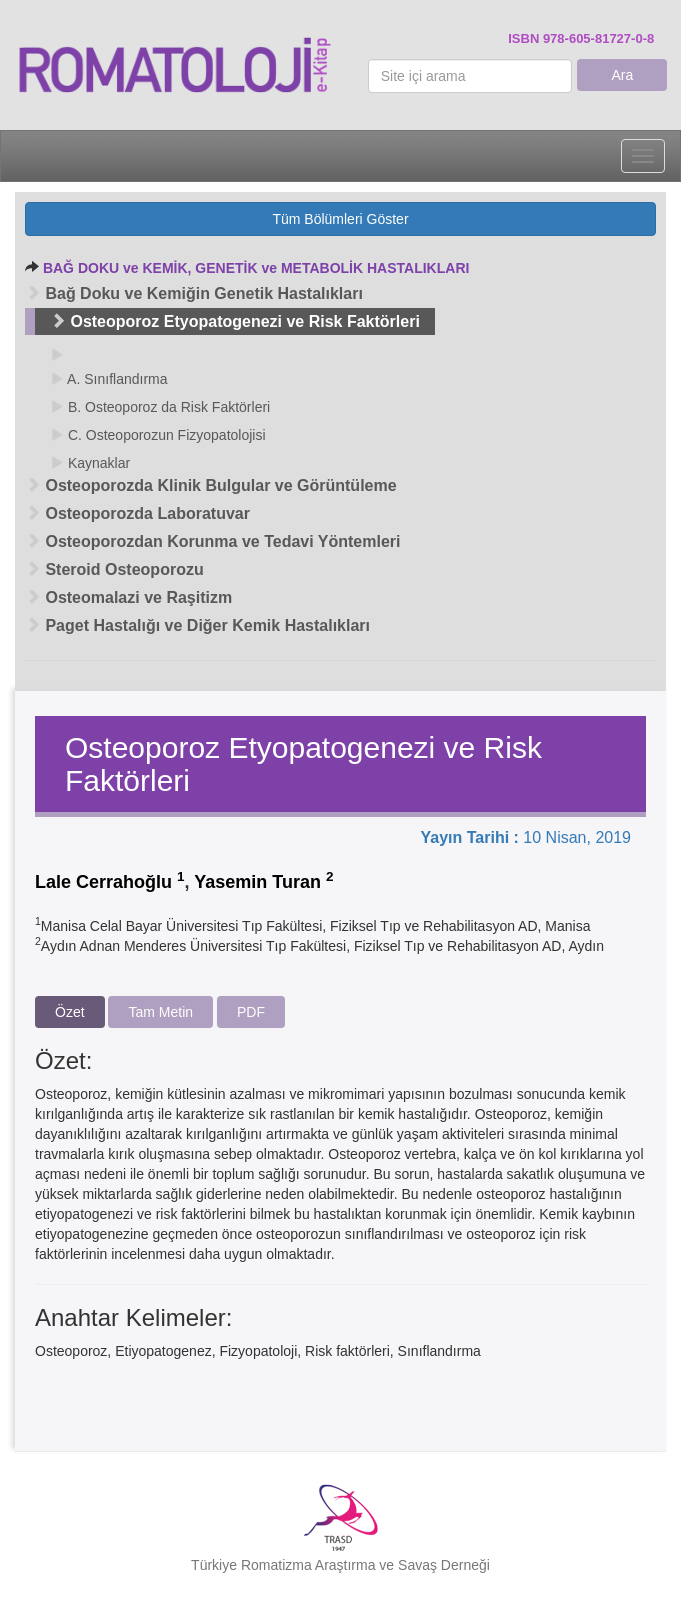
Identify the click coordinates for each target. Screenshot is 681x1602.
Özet (70, 1012)
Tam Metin (160, 1012)
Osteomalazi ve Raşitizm (128, 597)
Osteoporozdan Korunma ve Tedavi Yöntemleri (212, 541)
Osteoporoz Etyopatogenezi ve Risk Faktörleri (235, 321)
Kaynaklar (90, 463)
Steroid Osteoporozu (114, 569)
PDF (251, 1012)
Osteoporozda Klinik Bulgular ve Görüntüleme (211, 485)
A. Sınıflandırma (109, 379)
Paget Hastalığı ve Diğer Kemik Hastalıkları (197, 625)
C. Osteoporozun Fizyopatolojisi (158, 435)
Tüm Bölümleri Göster (340, 219)
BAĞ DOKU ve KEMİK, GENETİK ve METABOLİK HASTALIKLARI (256, 268)
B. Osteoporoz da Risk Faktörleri (160, 407)
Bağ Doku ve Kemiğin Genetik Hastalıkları (194, 293)
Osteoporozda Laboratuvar (137, 513)
